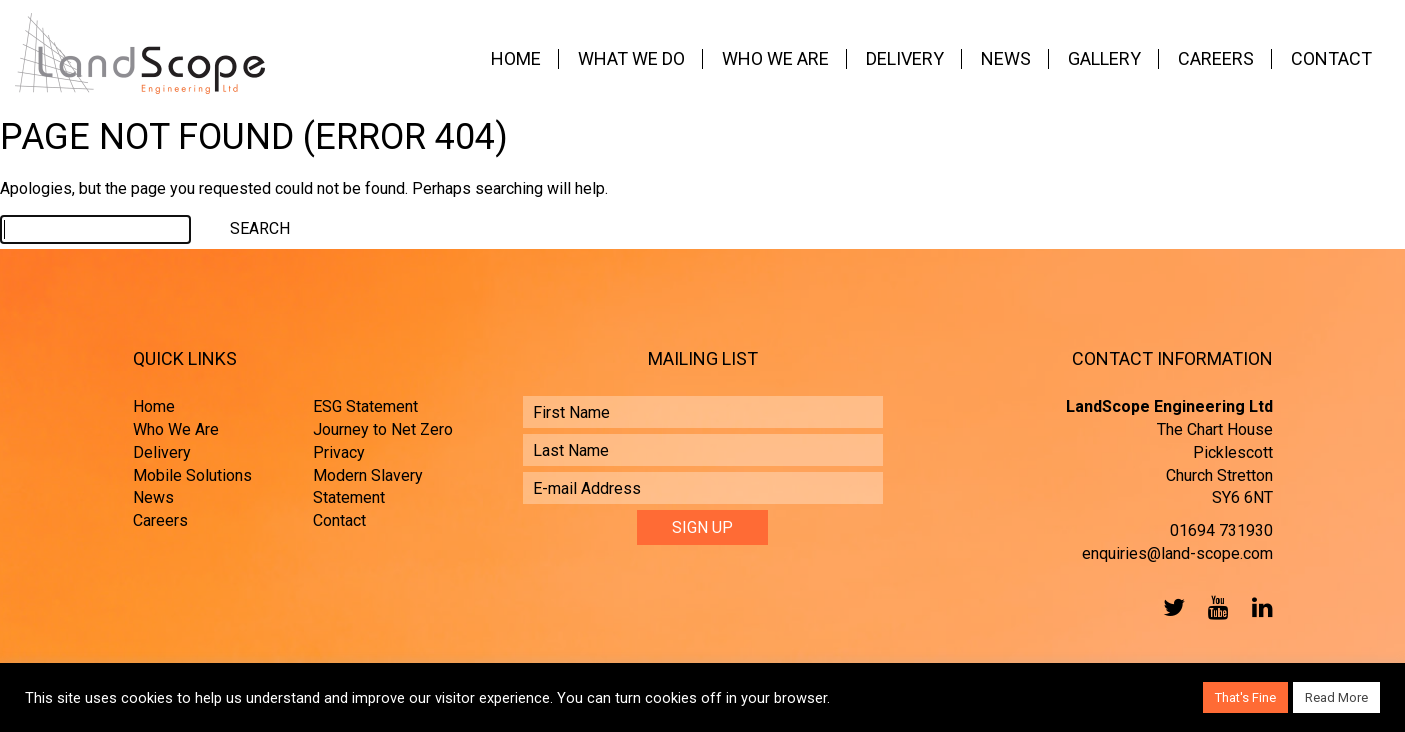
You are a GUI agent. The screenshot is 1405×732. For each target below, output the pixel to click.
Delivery (905, 58)
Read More (1336, 697)
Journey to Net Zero (383, 429)
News (1006, 58)
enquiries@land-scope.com (1177, 553)
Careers (1216, 58)
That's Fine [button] (1245, 697)
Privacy (339, 452)
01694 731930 (1221, 530)
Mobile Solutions (192, 475)
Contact (1331, 58)
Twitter (1170, 607)
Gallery (1104, 58)
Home (516, 58)
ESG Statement (365, 406)
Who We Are (775, 58)
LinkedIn (1258, 607)
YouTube (1214, 607)
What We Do (631, 58)
